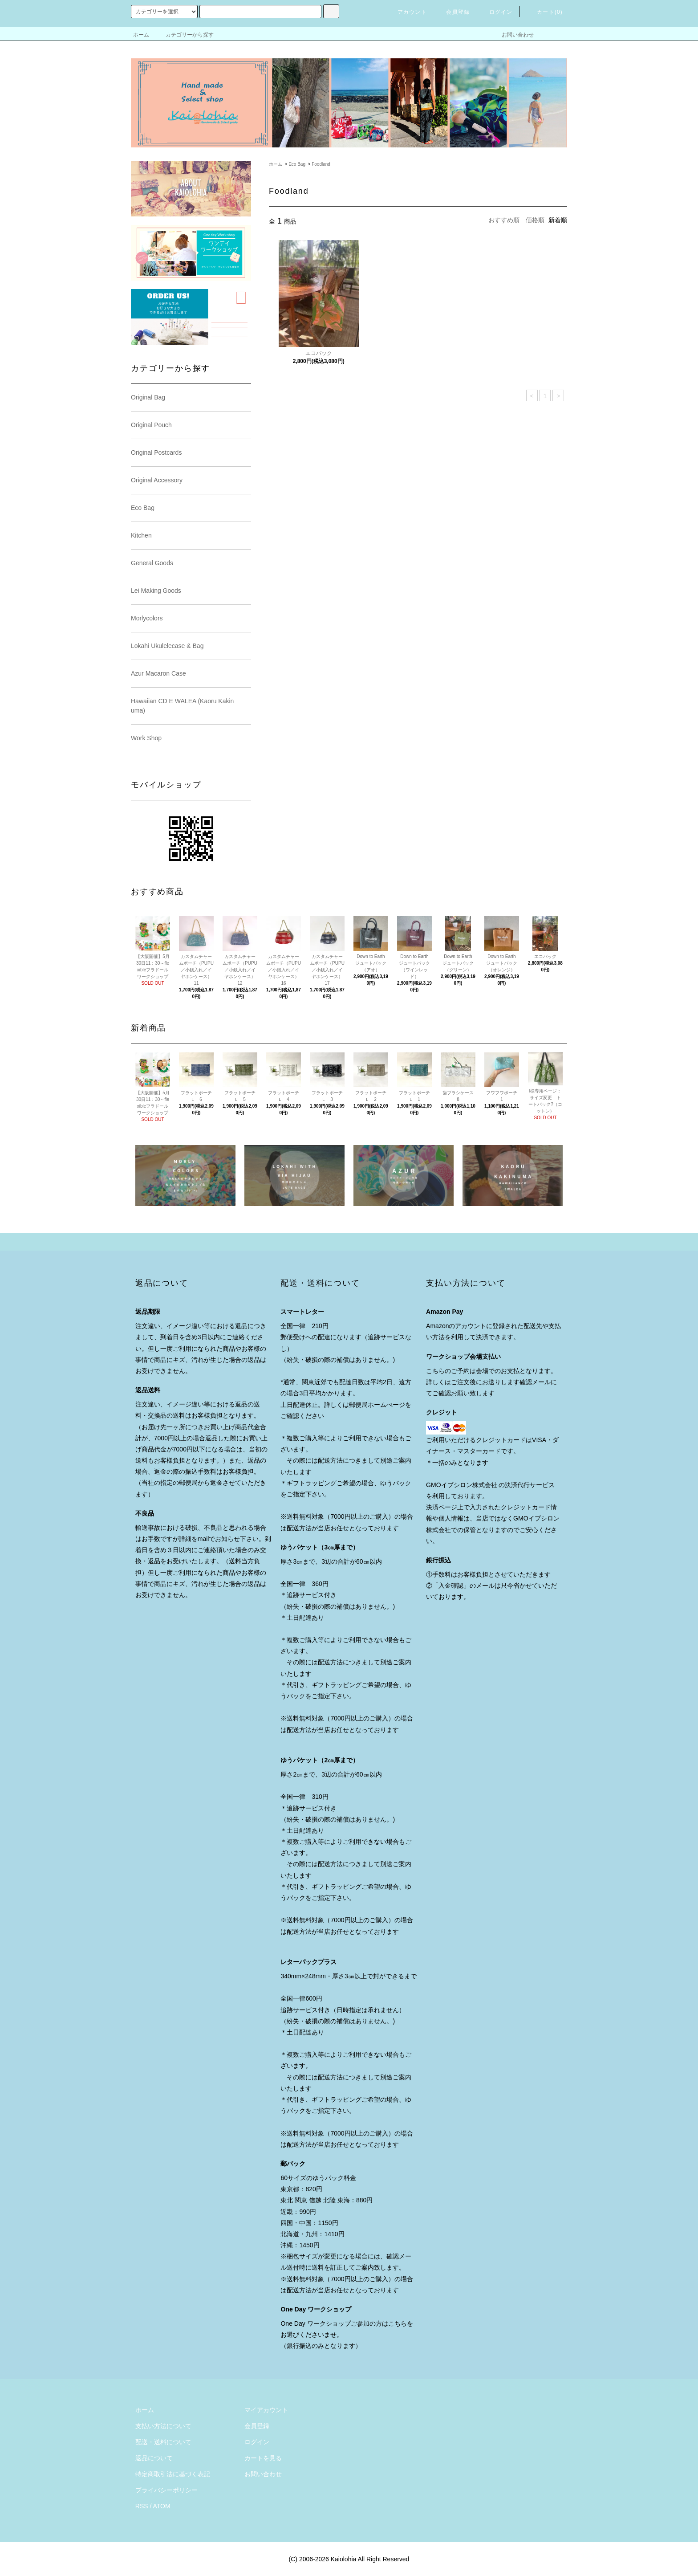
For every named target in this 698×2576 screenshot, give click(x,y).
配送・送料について (163, 2442)
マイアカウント (266, 2409)
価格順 (535, 220)
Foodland (321, 164)
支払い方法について (163, 2425)
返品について (154, 2458)
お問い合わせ (512, 35)
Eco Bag (296, 164)
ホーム (141, 35)
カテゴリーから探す (184, 35)
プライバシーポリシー (166, 2490)
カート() (544, 12)
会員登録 (452, 12)
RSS (141, 2506)
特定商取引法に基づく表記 (172, 2474)
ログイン (496, 12)
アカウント (407, 12)
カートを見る (263, 2458)
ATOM (161, 2506)
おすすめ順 (503, 220)
